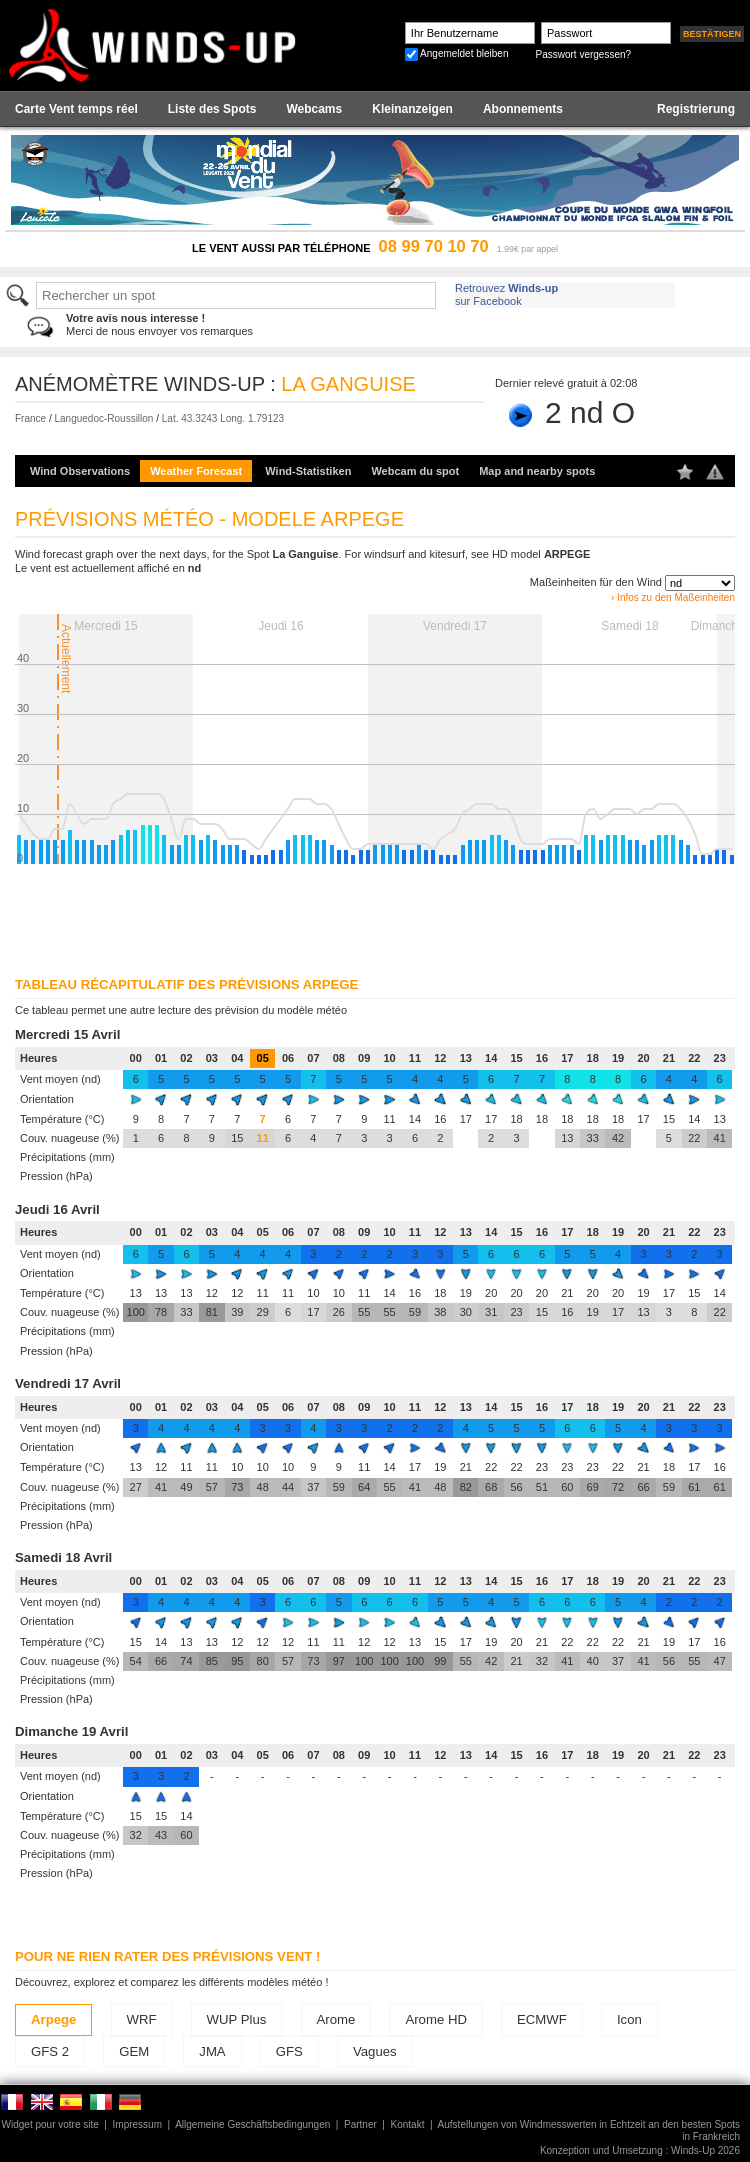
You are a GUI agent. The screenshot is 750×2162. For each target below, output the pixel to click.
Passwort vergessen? (583, 54)
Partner (360, 2124)
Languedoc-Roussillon (103, 418)
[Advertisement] (258, 914)
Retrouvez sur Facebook (506, 294)
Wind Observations (80, 471)
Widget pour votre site (50, 2124)
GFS (289, 2051)
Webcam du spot (415, 471)
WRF (142, 2019)
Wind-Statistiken (308, 471)
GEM (134, 2051)
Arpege (53, 2019)
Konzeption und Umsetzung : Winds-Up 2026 (640, 2150)
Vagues (375, 2051)
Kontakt (408, 2124)
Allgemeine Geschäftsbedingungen (252, 2124)
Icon (629, 2019)
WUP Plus (237, 2019)
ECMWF (542, 2019)
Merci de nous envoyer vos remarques (159, 324)
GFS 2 (50, 2051)
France (30, 418)
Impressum (137, 2124)
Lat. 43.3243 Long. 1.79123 (223, 418)
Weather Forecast (196, 471)
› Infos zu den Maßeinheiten (673, 597)
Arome (336, 2019)
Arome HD (436, 2019)
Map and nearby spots (537, 471)
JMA (212, 2051)
